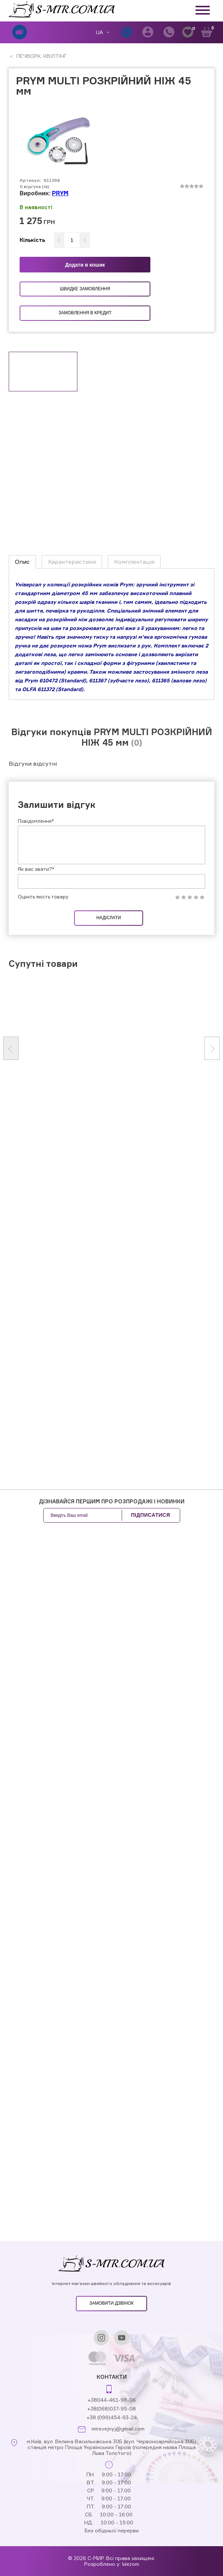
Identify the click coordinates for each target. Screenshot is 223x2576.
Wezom (130, 2564)
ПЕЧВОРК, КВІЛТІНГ (41, 56)
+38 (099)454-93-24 (111, 2417)
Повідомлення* (36, 821)
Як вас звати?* (36, 869)
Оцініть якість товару (43, 897)
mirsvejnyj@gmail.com (118, 2429)
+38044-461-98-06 (112, 2400)
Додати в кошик (85, 265)
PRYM (60, 193)
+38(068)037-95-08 (111, 2408)
